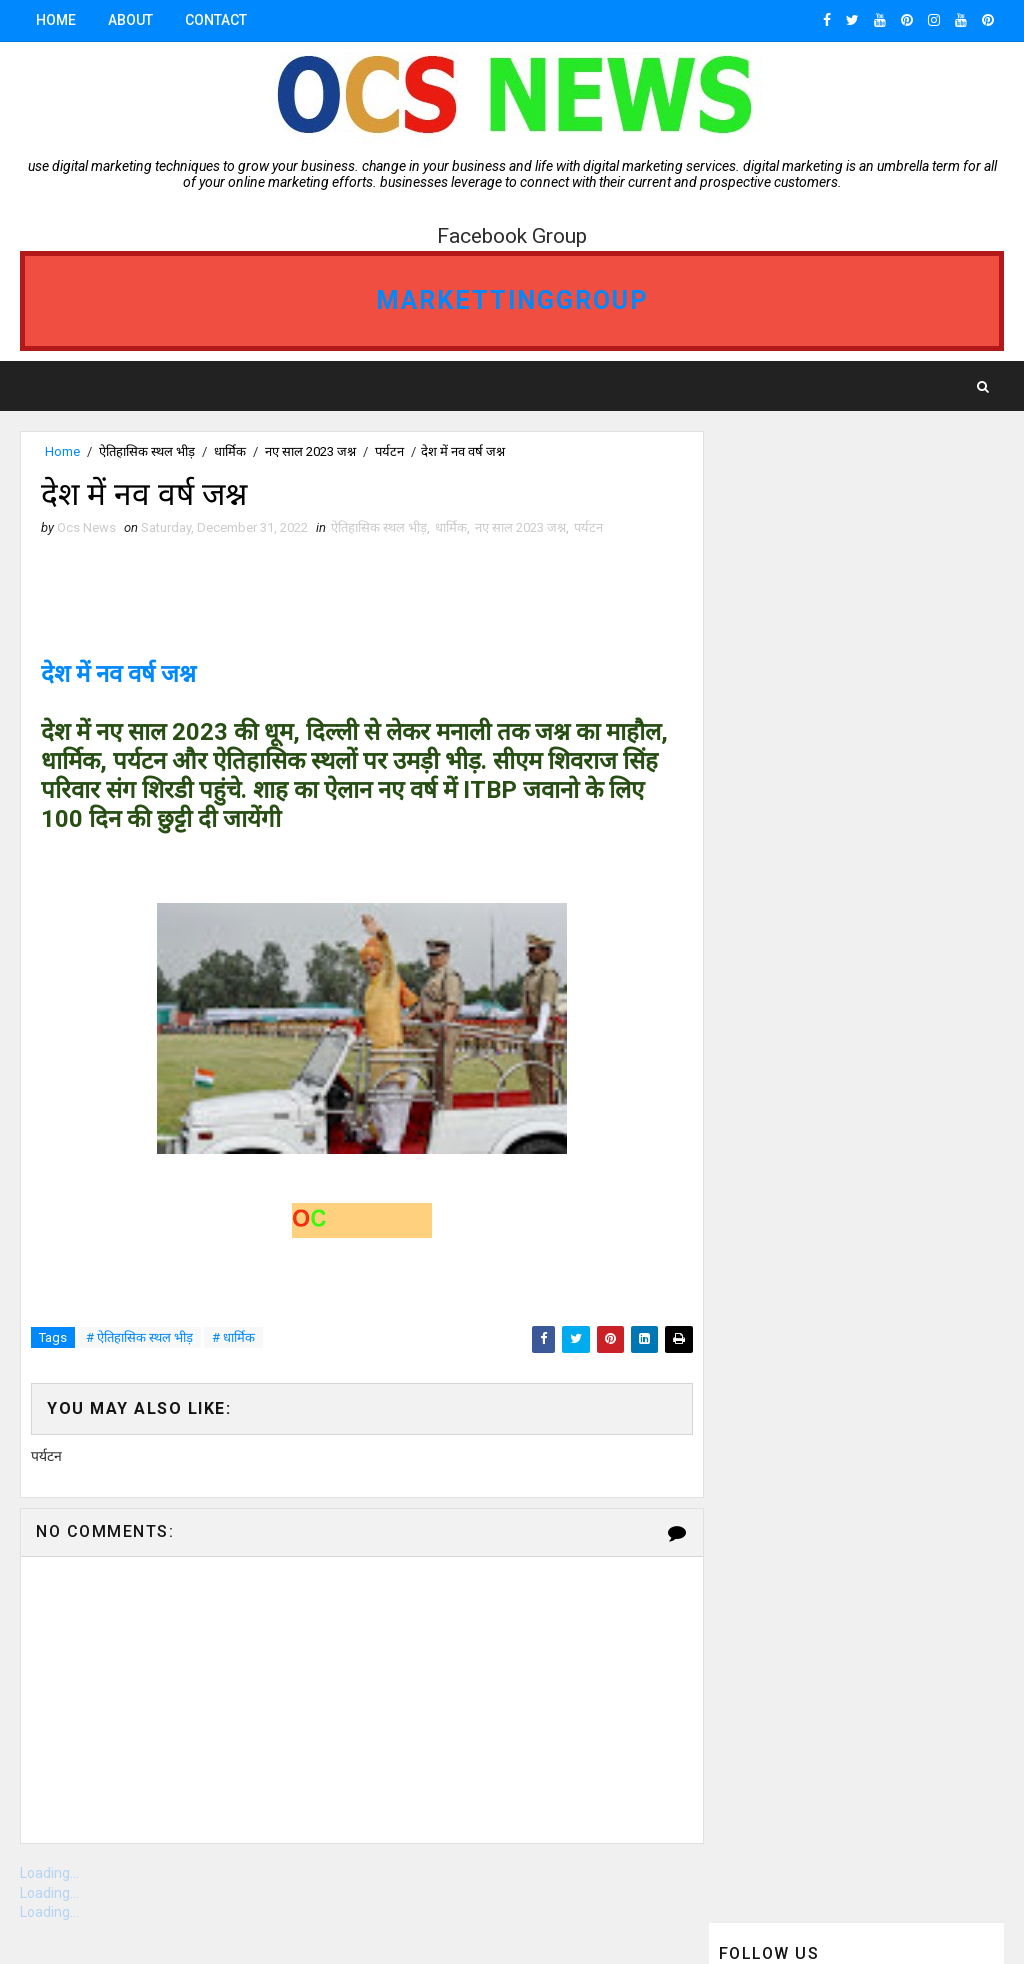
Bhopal (750, 861)
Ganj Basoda (871, 861)
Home (56, 20)
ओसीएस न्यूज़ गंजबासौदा (778, 1071)
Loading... (49, 1874)
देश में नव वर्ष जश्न (118, 675)
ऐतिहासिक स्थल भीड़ (147, 451)
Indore (905, 896)
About (130, 20)
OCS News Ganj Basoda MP (809, 1001)
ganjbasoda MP (776, 896)
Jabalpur (757, 1036)
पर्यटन (389, 451)
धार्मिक (230, 451)
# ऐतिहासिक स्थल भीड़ (139, 1338)
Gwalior (912, 966)
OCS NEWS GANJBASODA (797, 931)
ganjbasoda (869, 826)
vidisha (861, 1036)
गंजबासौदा (750, 826)
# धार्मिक (233, 1338)
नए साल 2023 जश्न (310, 451)
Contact (216, 20)
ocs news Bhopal (781, 966)
